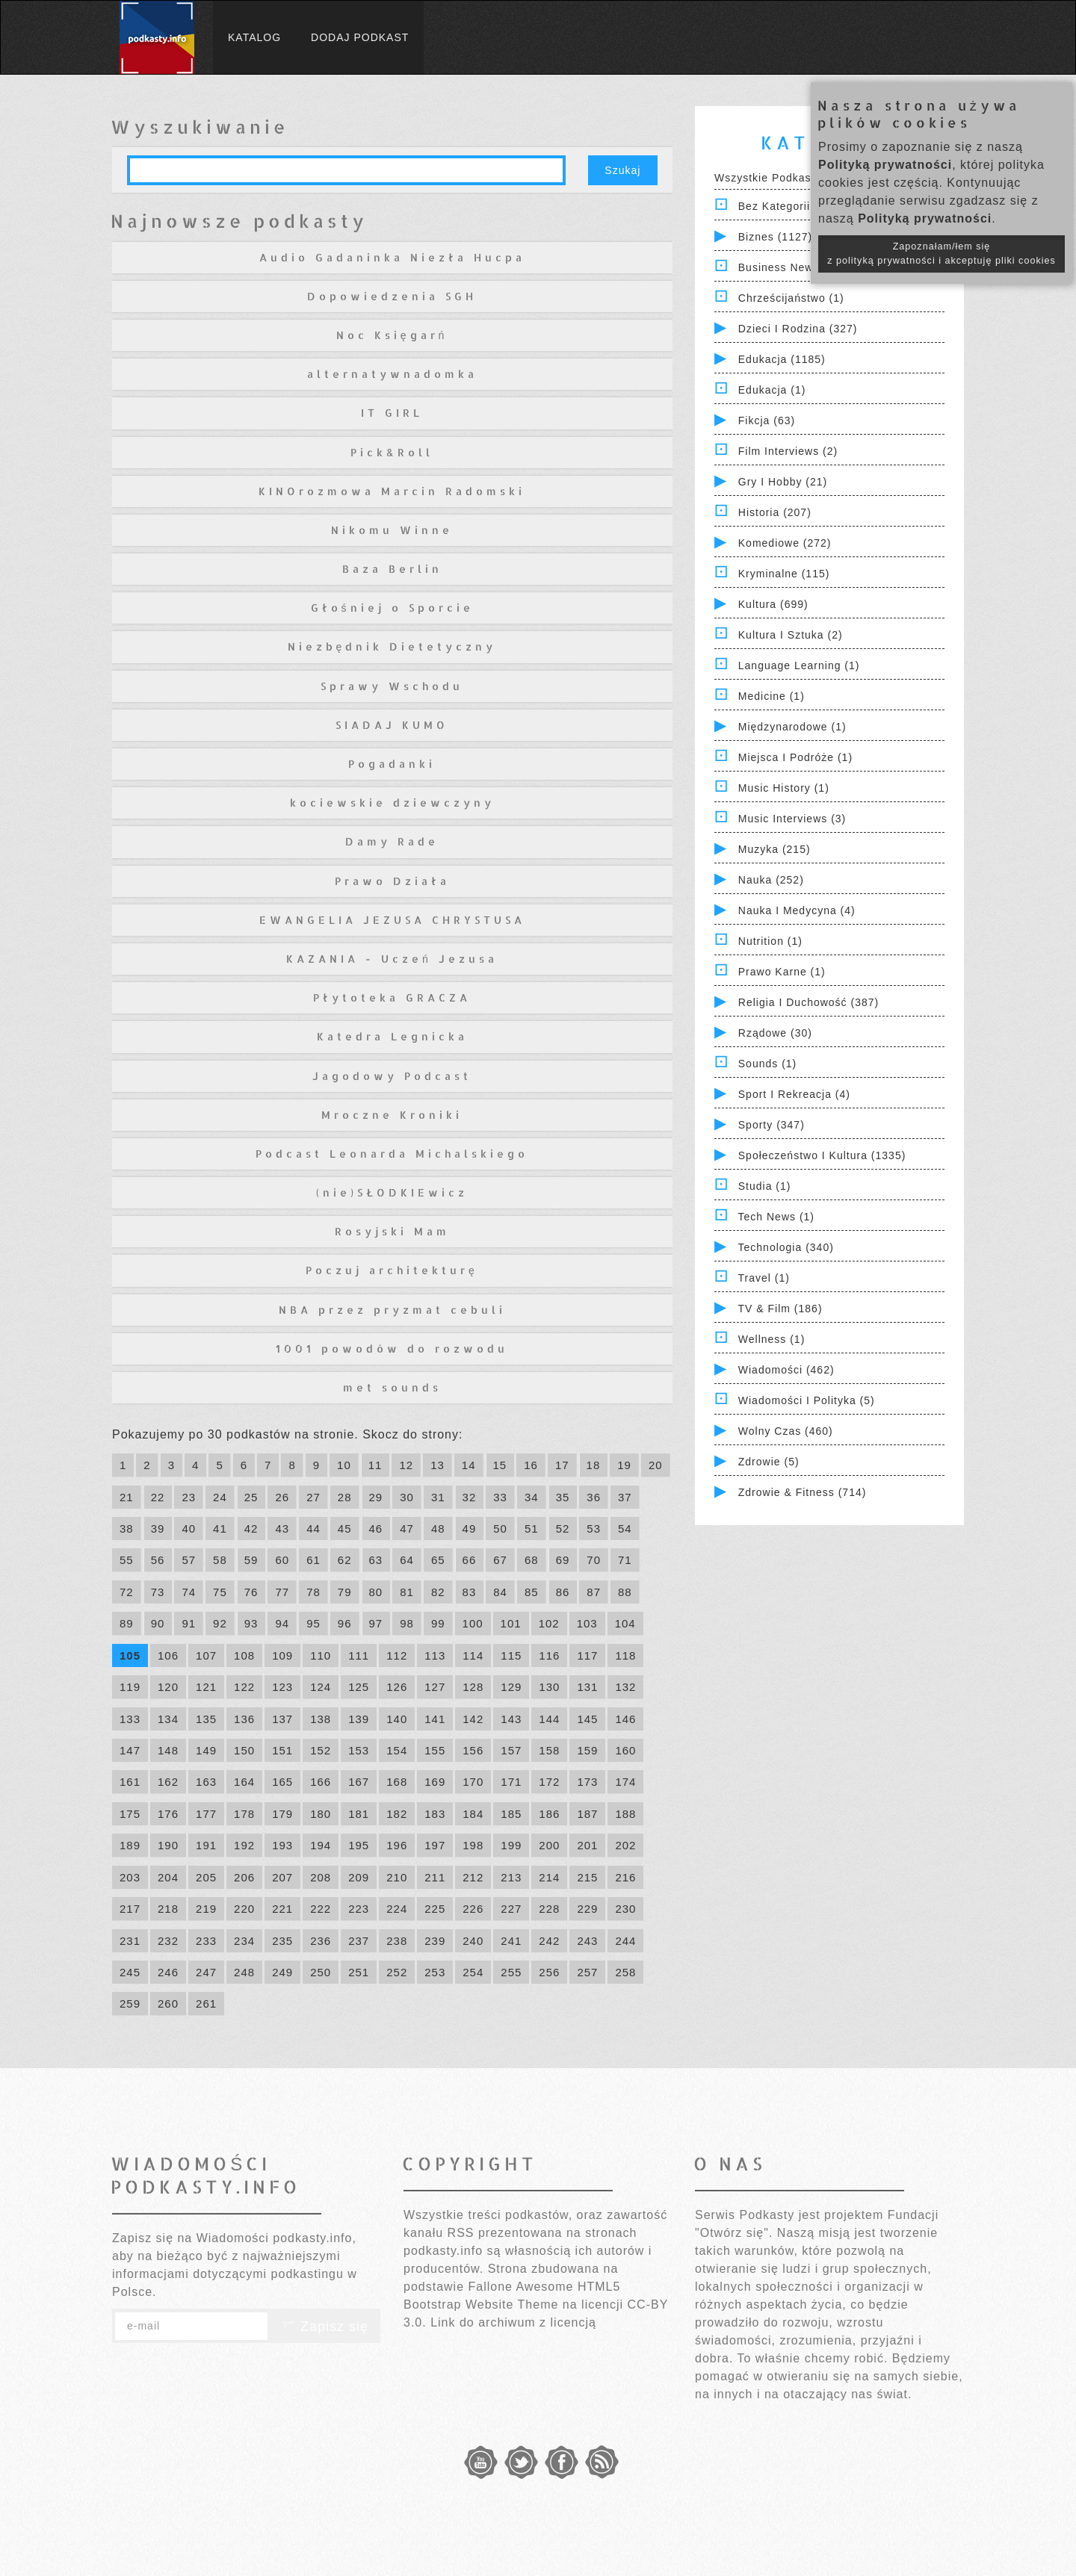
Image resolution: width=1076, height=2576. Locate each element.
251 (358, 1972)
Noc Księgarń (392, 335)
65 (438, 1560)
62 (345, 1560)
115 (511, 1655)
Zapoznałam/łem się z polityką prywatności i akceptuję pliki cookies (941, 253)
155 (434, 1750)
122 (244, 1686)
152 (320, 1750)
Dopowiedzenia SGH (392, 296)
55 (127, 1560)
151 (282, 1750)
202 (625, 1845)
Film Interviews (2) (788, 451)
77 (282, 1592)
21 (127, 1497)
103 (587, 1623)
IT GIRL (392, 412)
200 (549, 1845)
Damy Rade (392, 841)
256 (549, 1972)
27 (313, 1497)
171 (511, 1781)
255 (511, 1972)
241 (511, 1940)
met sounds (392, 1387)
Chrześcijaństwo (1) (791, 298)
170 (473, 1781)
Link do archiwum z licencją (513, 2322)
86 (563, 1592)
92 (220, 1623)
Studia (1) (764, 1186)
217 (130, 1908)
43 (282, 1528)
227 (511, 1908)
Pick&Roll (391, 452)
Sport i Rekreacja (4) (794, 1094)
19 (624, 1465)
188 (625, 1813)
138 (320, 1719)
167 (358, 1781)
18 (594, 1465)
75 (220, 1592)
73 (158, 1592)
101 (511, 1623)
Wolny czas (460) (785, 1431)
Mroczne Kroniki (392, 1114)
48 (438, 1528)
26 (282, 1497)
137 (282, 1719)
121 (206, 1686)
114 (473, 1655)
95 (313, 1623)
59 (251, 1560)
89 (127, 1623)
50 (500, 1528)
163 (206, 1781)
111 (358, 1655)
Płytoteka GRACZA (392, 997)
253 (434, 1972)
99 (438, 1623)
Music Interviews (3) (792, 819)
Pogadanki (392, 763)
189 (130, 1845)
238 (396, 1940)
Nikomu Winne (392, 530)
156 (473, 1750)
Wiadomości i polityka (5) (806, 1400)
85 (532, 1592)
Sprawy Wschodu (392, 686)
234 (244, 1940)
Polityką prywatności (885, 164)
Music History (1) (783, 788)
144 (549, 1719)
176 (168, 1813)
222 (320, 1908)
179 (282, 1813)
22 (158, 1497)
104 (625, 1623)
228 (549, 1908)
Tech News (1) (776, 1217)
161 (130, 1781)
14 (469, 1465)
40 (189, 1528)
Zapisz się (324, 2326)
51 (532, 1528)
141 (434, 1719)
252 (396, 1972)
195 (358, 1845)
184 (473, 1813)
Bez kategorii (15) (786, 206)
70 (594, 1560)
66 (470, 1560)
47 (407, 1528)
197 (434, 1845)
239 (434, 1940)
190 (168, 1845)
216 (625, 1877)
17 (562, 1465)
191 (206, 1845)
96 (345, 1623)
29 (376, 1497)
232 (168, 1940)
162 (168, 1781)
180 (320, 1813)
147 (130, 1750)
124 (320, 1686)
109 (282, 1655)
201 (587, 1845)
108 (244, 1655)
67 (500, 1560)
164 (244, 1781)
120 (168, 1686)
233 (206, 1940)
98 (407, 1623)
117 (587, 1655)
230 (625, 1908)
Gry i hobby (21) (782, 482)
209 (358, 1877)
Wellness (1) (772, 1339)
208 (320, 1877)
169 (434, 1781)
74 (189, 1592)
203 (130, 1877)
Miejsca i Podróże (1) (795, 757)
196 (396, 1845)
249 (282, 1972)
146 (625, 1719)
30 (407, 1497)
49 (470, 1528)
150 (244, 1750)
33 (500, 1497)
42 (251, 1528)
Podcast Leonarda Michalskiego (392, 1153)
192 (244, 1845)
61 (313, 1560)
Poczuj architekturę (392, 1270)
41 (220, 1528)
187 (587, 1813)
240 (473, 1940)
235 (282, 1940)
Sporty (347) (771, 1125)
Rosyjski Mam (392, 1231)
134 (168, 1719)
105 (130, 1655)
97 (376, 1623)
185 (511, 1813)
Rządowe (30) (775, 1033)
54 (625, 1528)
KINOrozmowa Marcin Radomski (392, 491)
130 (549, 1686)
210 (396, 1877)
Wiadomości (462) (786, 1370)
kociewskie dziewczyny (392, 802)
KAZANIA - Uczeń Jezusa (392, 958)
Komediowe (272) (785, 543)
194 (320, 1845)
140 (396, 1719)
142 (473, 1719)
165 (282, 1781)
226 (473, 1908)
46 (376, 1528)
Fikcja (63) (766, 420)
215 (587, 1877)
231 (130, 1940)
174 (625, 1781)
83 (470, 1592)
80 (376, 1592)
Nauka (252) (771, 880)
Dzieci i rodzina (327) (798, 329)
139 (358, 1719)
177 (206, 1813)
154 (396, 1750)
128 (473, 1686)
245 (130, 1972)
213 (511, 1877)
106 (168, 1655)
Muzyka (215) (774, 849)
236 (320, 1940)
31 (438, 1497)
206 (244, 1877)
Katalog (254, 37)
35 (563, 1497)
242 (549, 1940)
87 (594, 1592)
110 (320, 1655)
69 (563, 1560)
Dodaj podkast (360, 37)
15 (500, 1465)
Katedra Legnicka (392, 1036)
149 (206, 1750)
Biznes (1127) (775, 237)
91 (189, 1623)
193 (282, 1845)
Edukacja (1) (772, 390)
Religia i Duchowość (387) (808, 1002)
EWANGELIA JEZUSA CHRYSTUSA (392, 919)
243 (587, 1940)
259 (130, 2003)
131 (587, 1686)
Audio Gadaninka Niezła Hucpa (392, 257)
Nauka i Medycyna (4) (797, 910)
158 (549, 1750)
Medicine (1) (771, 696)
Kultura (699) (773, 604)
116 (549, 1655)
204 (168, 1877)
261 (206, 2003)
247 (206, 1972)
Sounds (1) (767, 1064)
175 (130, 1813)
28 (345, 1497)
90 (158, 1623)
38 (127, 1528)
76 (251, 1592)
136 (244, 1719)
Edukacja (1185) (782, 359)
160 (625, 1750)
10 (344, 1465)
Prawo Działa (392, 881)
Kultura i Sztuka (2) (790, 635)
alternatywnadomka (392, 373)
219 (206, 1908)
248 (244, 1972)
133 (130, 1719)
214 (549, 1877)
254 (473, 1972)
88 (625, 1592)
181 (358, 1813)
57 (189, 1560)
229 (587, 1908)
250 (320, 1972)
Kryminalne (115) (784, 574)
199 (511, 1845)
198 (473, 1845)
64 (407, 1560)
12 (406, 1465)
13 (437, 1465)
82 (438, 1592)
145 (587, 1719)
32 (470, 1497)
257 (587, 1972)
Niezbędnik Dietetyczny (392, 646)
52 (563, 1528)
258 (625, 1972)
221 (282, 1908)
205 (206, 1877)
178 (244, 1813)
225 (434, 1908)
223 (358, 1908)
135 (206, 1719)
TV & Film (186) (780, 1309)
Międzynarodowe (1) (792, 727)
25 (251, 1497)
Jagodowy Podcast (391, 1076)
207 (282, 1877)
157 (511, 1750)
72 (127, 1592)
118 (625, 1655)
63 (376, 1560)
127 (434, 1686)
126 (396, 1686)
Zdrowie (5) (769, 1462)
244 (625, 1940)
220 (244, 1908)
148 (168, 1750)
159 (587, 1750)
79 (345, 1592)
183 (434, 1813)
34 (532, 1497)
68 (532, 1560)
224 (396, 1908)
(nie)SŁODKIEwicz (392, 1192)
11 (375, 1465)
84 (500, 1592)
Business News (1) (788, 267)
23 (189, 1497)
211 (434, 1877)
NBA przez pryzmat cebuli (392, 1309)
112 (396, 1655)
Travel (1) (764, 1278)
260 (168, 2003)
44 (313, 1528)
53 (594, 1528)
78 (313, 1592)
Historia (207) (774, 512)
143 (511, 1719)
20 (656, 1465)
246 (168, 1972)
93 (251, 1623)
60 (282, 1560)
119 (130, 1686)
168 (396, 1781)
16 (531, 1465)
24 (220, 1497)
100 (473, 1623)
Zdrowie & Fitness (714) (802, 1492)
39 (158, 1528)
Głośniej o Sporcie (392, 607)
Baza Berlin (392, 568)
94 (282, 1623)
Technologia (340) (786, 1247)
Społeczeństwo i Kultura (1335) (822, 1155)
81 (407, 1592)
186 (549, 1813)
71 (625, 1560)
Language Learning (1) (799, 665)
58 (220, 1560)
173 (587, 1781)
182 (396, 1813)
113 (434, 1655)
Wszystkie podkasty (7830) (786, 178)
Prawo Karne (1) (782, 972)
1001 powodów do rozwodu (392, 1348)
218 (168, 1908)
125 (358, 1686)
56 (158, 1560)
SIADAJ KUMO (392, 725)
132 (625, 1686)
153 (358, 1750)
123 (282, 1686)
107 (206, 1655)
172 (549, 1781)
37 (625, 1497)
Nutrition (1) (770, 941)
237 (358, 1940)
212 (473, 1877)
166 (320, 1781)
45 (345, 1528)
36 (594, 1497)
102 (549, 1623)
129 (511, 1686)
